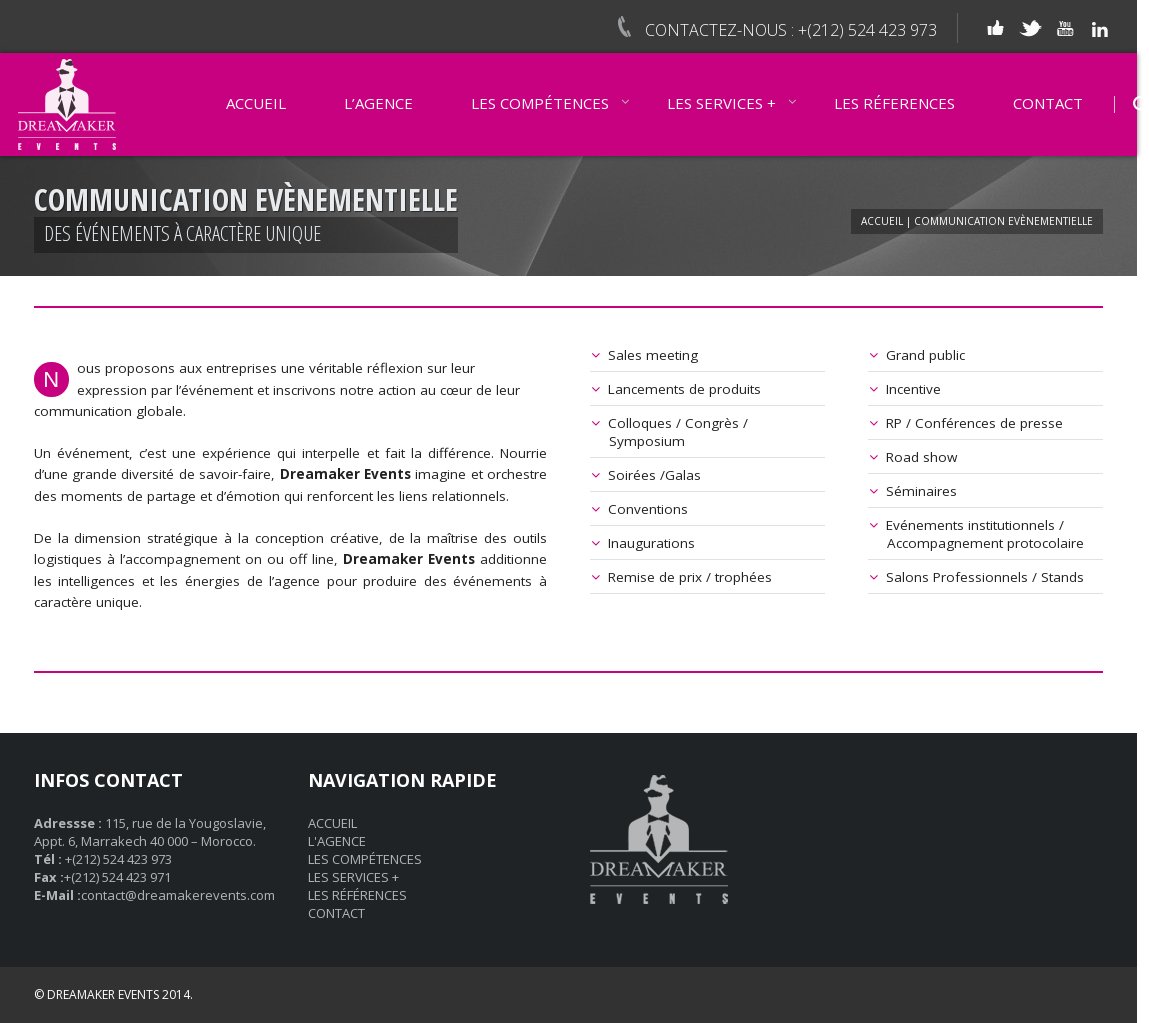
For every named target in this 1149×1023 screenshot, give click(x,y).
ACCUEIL (256, 103)
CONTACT (1048, 103)
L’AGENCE (378, 103)
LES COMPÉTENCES (540, 103)
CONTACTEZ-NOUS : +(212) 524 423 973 (791, 30)
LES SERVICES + (721, 103)
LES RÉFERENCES (894, 103)
